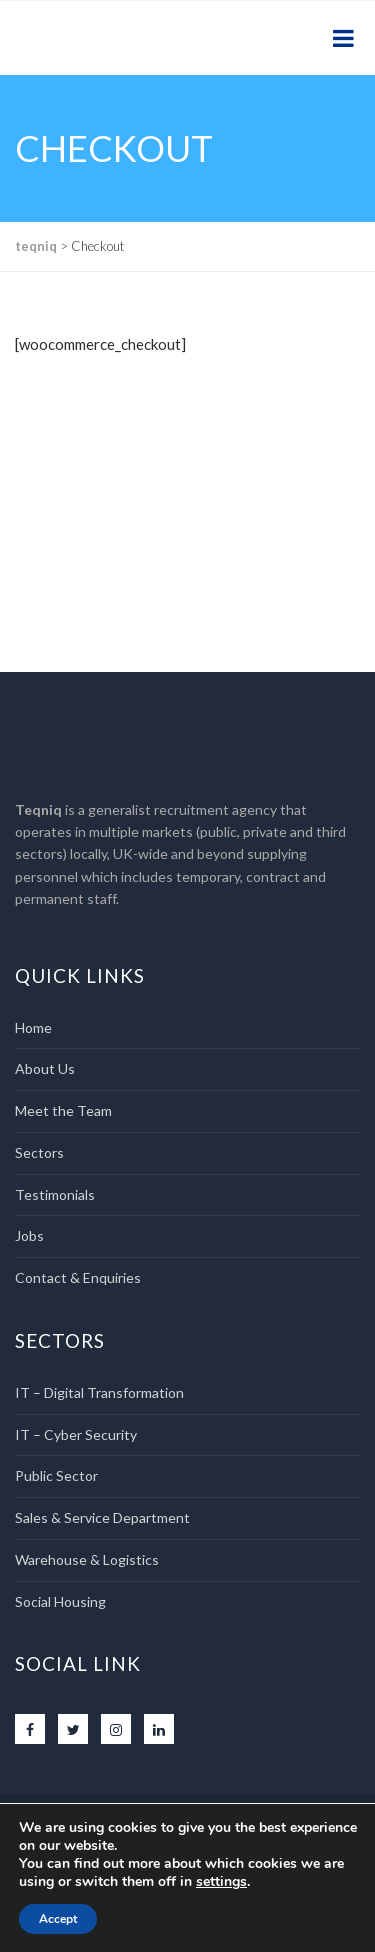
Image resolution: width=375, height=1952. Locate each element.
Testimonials (55, 1194)
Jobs (29, 1235)
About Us (45, 1068)
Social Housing (60, 1601)
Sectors (39, 1152)
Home (33, 1027)
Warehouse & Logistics (87, 1559)
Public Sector (56, 1475)
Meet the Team (63, 1110)
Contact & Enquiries (78, 1277)
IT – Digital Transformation (99, 1392)
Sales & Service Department (102, 1517)
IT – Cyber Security (76, 1434)
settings (221, 1882)
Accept (58, 1919)
